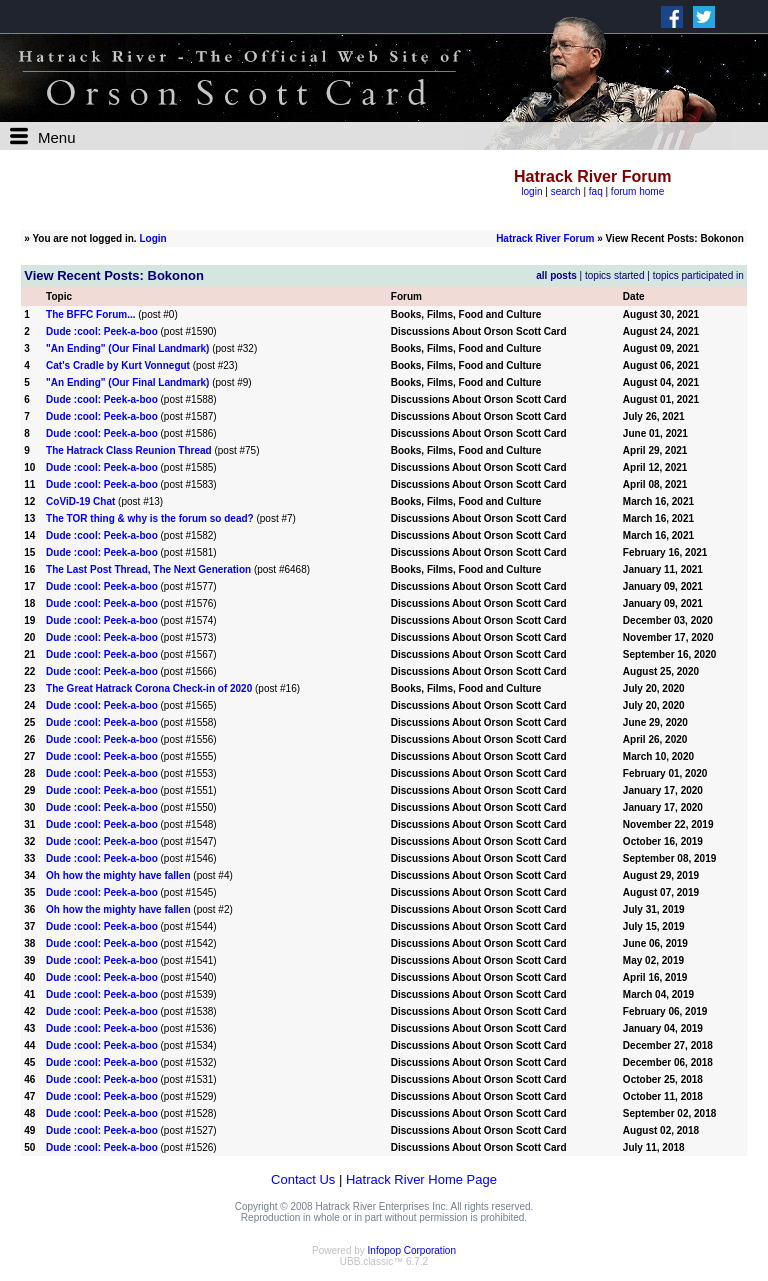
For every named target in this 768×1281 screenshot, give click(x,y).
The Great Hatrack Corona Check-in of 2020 (149, 688)
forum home (637, 191)
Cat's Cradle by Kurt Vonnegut (118, 365)
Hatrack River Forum (545, 238)
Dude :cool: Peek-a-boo (102, 331)
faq (596, 191)
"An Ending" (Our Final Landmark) (127, 348)
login (531, 191)
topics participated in (698, 275)
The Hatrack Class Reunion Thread (129, 450)
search (566, 191)
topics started (614, 275)
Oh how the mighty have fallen (118, 875)
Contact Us (303, 1179)
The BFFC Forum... (90, 314)
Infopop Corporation (412, 1250)
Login (152, 238)
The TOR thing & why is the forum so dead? (150, 518)
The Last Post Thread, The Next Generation (148, 569)
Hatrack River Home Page (421, 1179)
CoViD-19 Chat (80, 501)
